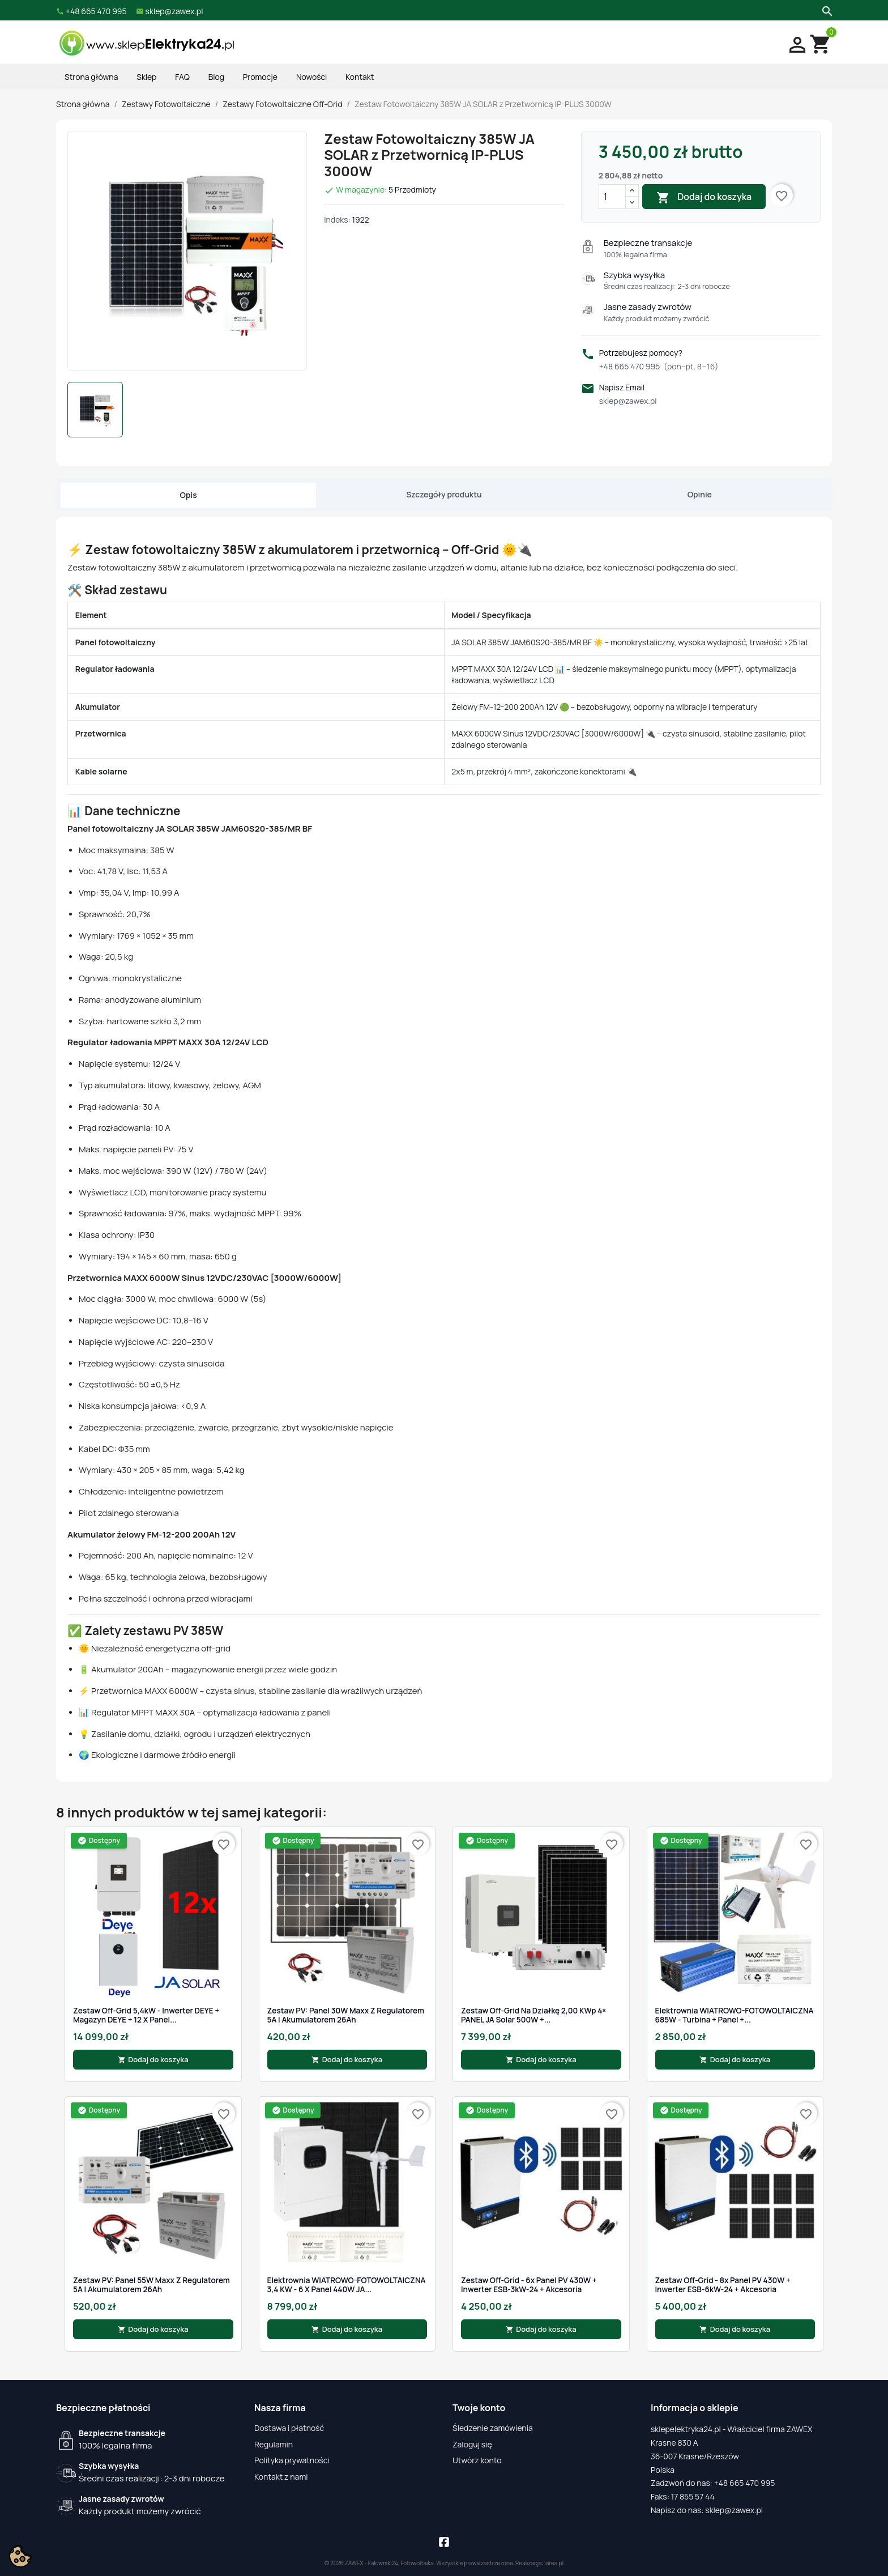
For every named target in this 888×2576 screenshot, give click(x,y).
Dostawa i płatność (289, 2427)
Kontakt (359, 76)
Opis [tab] (188, 494)
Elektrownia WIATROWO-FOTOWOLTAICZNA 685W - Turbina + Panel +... (734, 2015)
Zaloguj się (472, 2444)
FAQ (182, 76)
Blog (216, 76)
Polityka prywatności (292, 2460)
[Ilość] (612, 196)
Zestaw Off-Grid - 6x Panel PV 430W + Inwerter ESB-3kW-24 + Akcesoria (529, 2285)
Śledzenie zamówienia (492, 2427)
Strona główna (91, 76)
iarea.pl (554, 2563)
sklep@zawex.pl (628, 400)
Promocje (260, 76)
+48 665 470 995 (659, 366)
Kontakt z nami (281, 2476)
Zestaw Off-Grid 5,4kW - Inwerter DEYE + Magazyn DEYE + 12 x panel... (146, 2015)
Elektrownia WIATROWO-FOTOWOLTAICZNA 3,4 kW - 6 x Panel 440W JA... (346, 2285)
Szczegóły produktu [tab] (443, 494)
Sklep (146, 76)
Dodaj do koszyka (704, 197)
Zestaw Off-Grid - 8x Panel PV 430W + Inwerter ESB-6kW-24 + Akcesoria (723, 2285)
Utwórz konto (476, 2460)
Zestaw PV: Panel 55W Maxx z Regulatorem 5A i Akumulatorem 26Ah (151, 2285)
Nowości (311, 76)
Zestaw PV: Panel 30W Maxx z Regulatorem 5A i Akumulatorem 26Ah (345, 2015)
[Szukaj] (826, 10)
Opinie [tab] (700, 494)
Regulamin (273, 2444)
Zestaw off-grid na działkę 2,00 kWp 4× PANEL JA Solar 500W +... (533, 2015)
